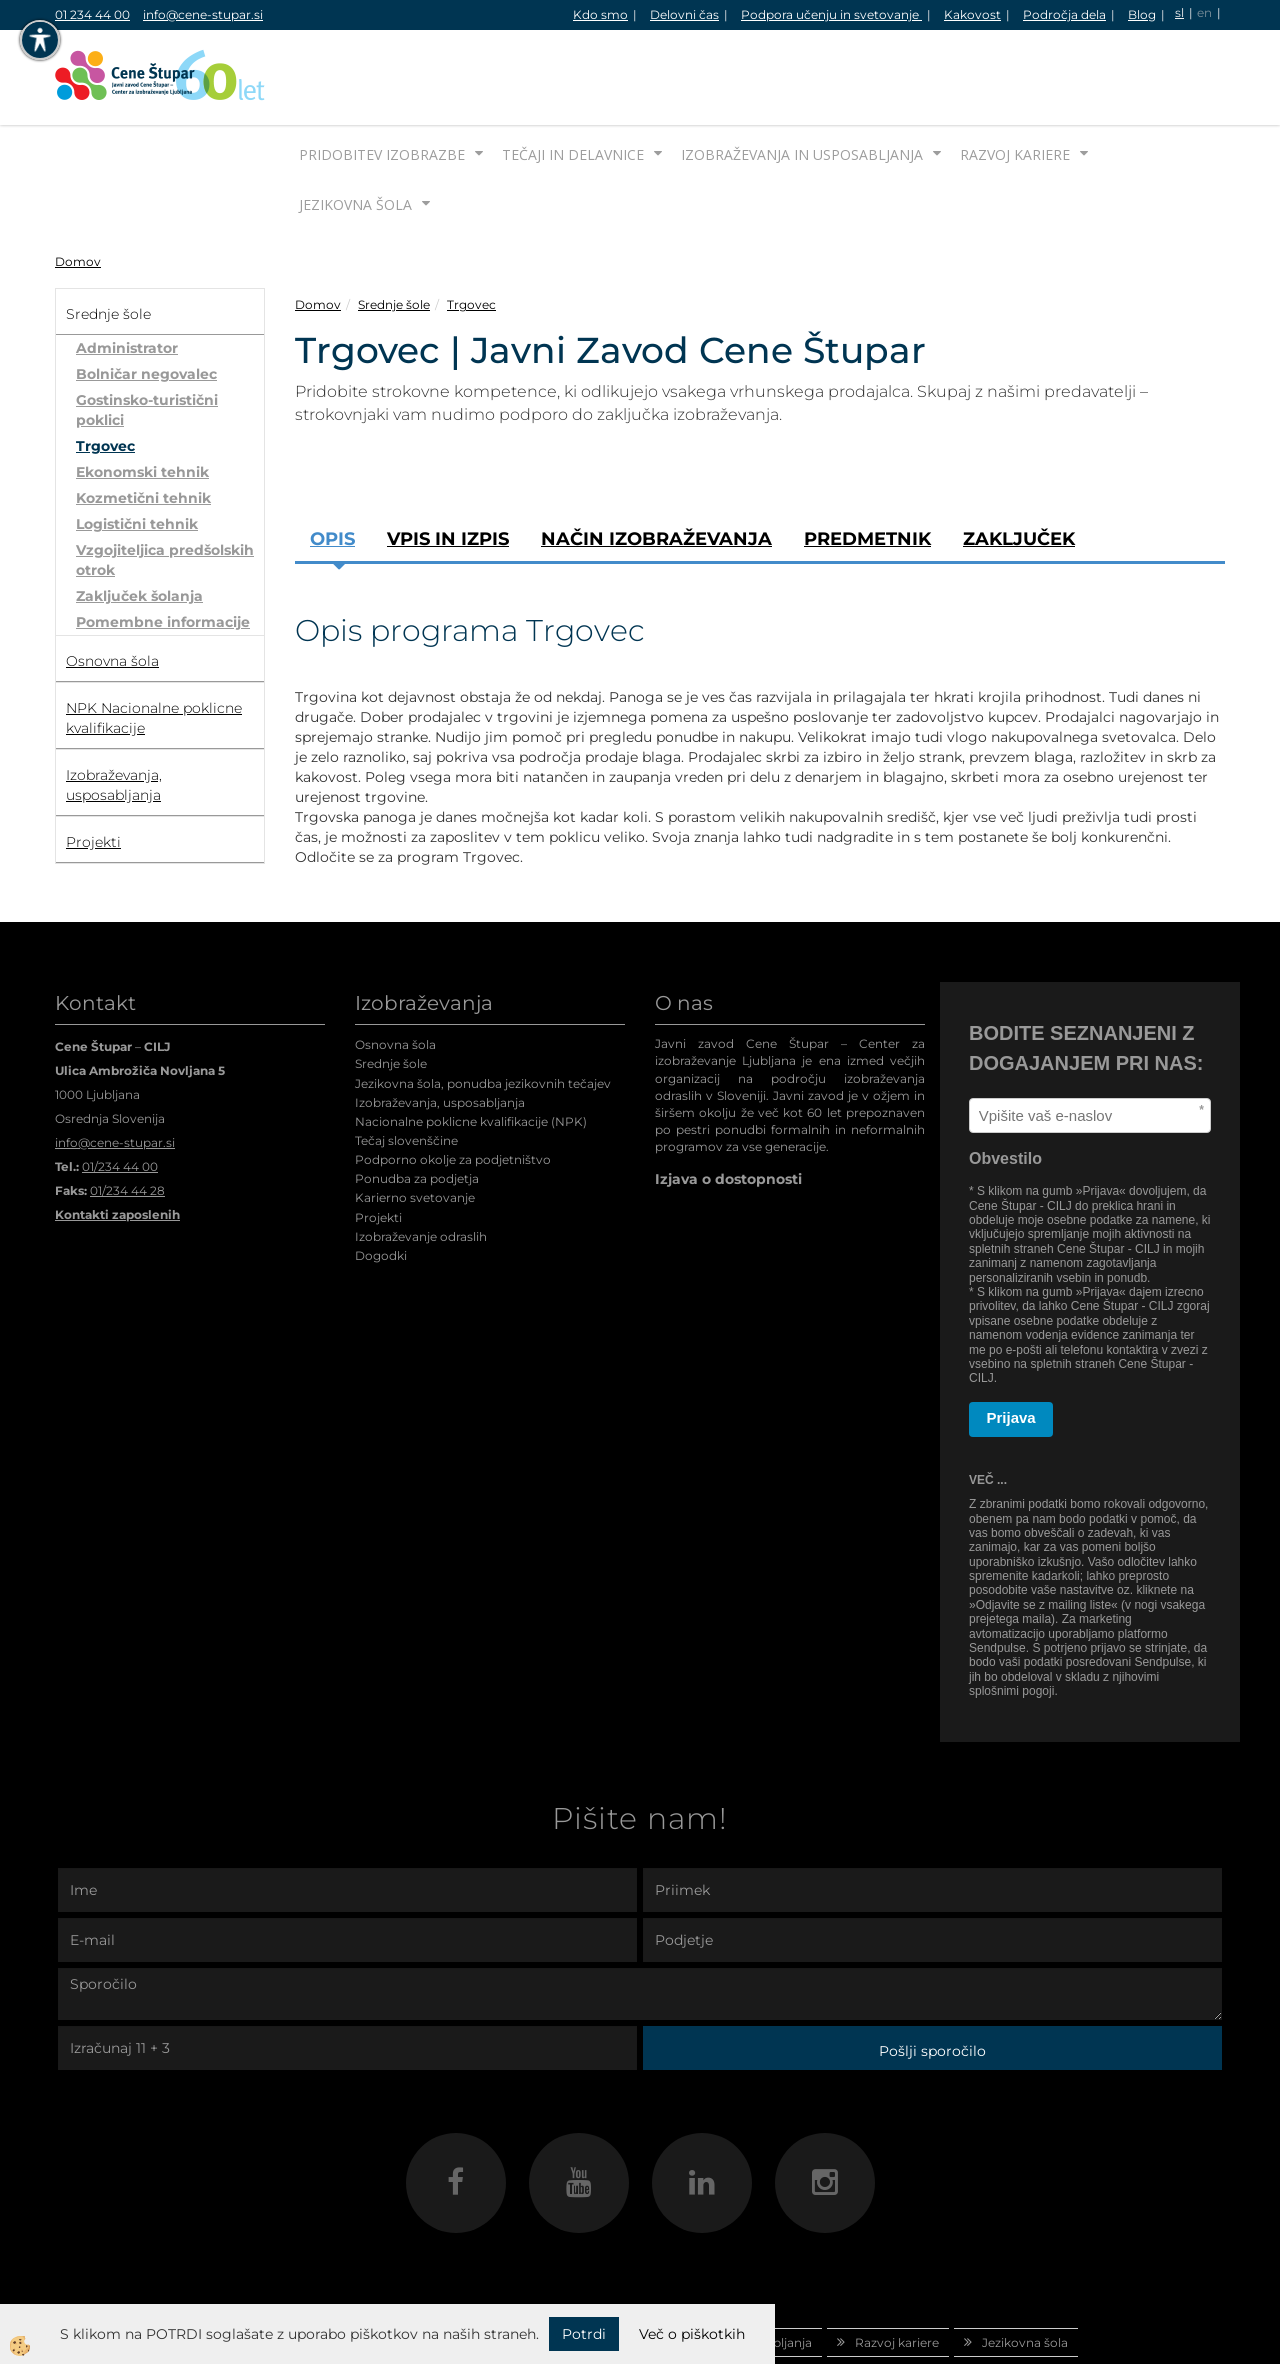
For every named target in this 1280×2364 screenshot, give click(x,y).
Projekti (378, 1142)
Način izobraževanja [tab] (656, 464)
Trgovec (105, 371)
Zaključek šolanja (139, 521)
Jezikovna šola (355, 129)
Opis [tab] (332, 464)
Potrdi (584, 2334)
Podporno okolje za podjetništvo (453, 1084)
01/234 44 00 (120, 1091)
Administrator (127, 273)
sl (1179, 12)
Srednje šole (394, 229)
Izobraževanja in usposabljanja (802, 79)
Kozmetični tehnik (143, 423)
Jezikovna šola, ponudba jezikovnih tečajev (483, 1008)
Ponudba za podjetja (417, 1103)
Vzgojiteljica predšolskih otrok (165, 485)
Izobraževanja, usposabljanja (440, 1027)
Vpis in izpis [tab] (448, 464)
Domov (78, 186)
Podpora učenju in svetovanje (831, 14)
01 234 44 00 (92, 14)
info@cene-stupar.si (203, 14)
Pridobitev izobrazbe (382, 79)
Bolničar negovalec (146, 299)
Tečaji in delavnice (573, 79)
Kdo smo (600, 14)
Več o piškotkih (692, 2334)
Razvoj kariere (1015, 79)
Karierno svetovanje (415, 1122)
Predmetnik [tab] (867, 464)
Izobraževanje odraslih (421, 1161)
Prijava (1011, 1342)
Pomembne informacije (163, 547)
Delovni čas (684, 14)
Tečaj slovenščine (406, 1065)
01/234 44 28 (127, 1115)
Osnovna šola (395, 969)
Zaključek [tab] (1019, 464)
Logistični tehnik (137, 449)
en (1204, 12)
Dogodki (381, 1180)
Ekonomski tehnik (142, 397)
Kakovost (972, 14)
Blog (1142, 14)
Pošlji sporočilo (932, 1976)
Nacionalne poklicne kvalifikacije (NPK (469, 1046)
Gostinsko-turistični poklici (147, 335)
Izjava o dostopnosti (728, 1104)
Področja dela (1064, 14)
